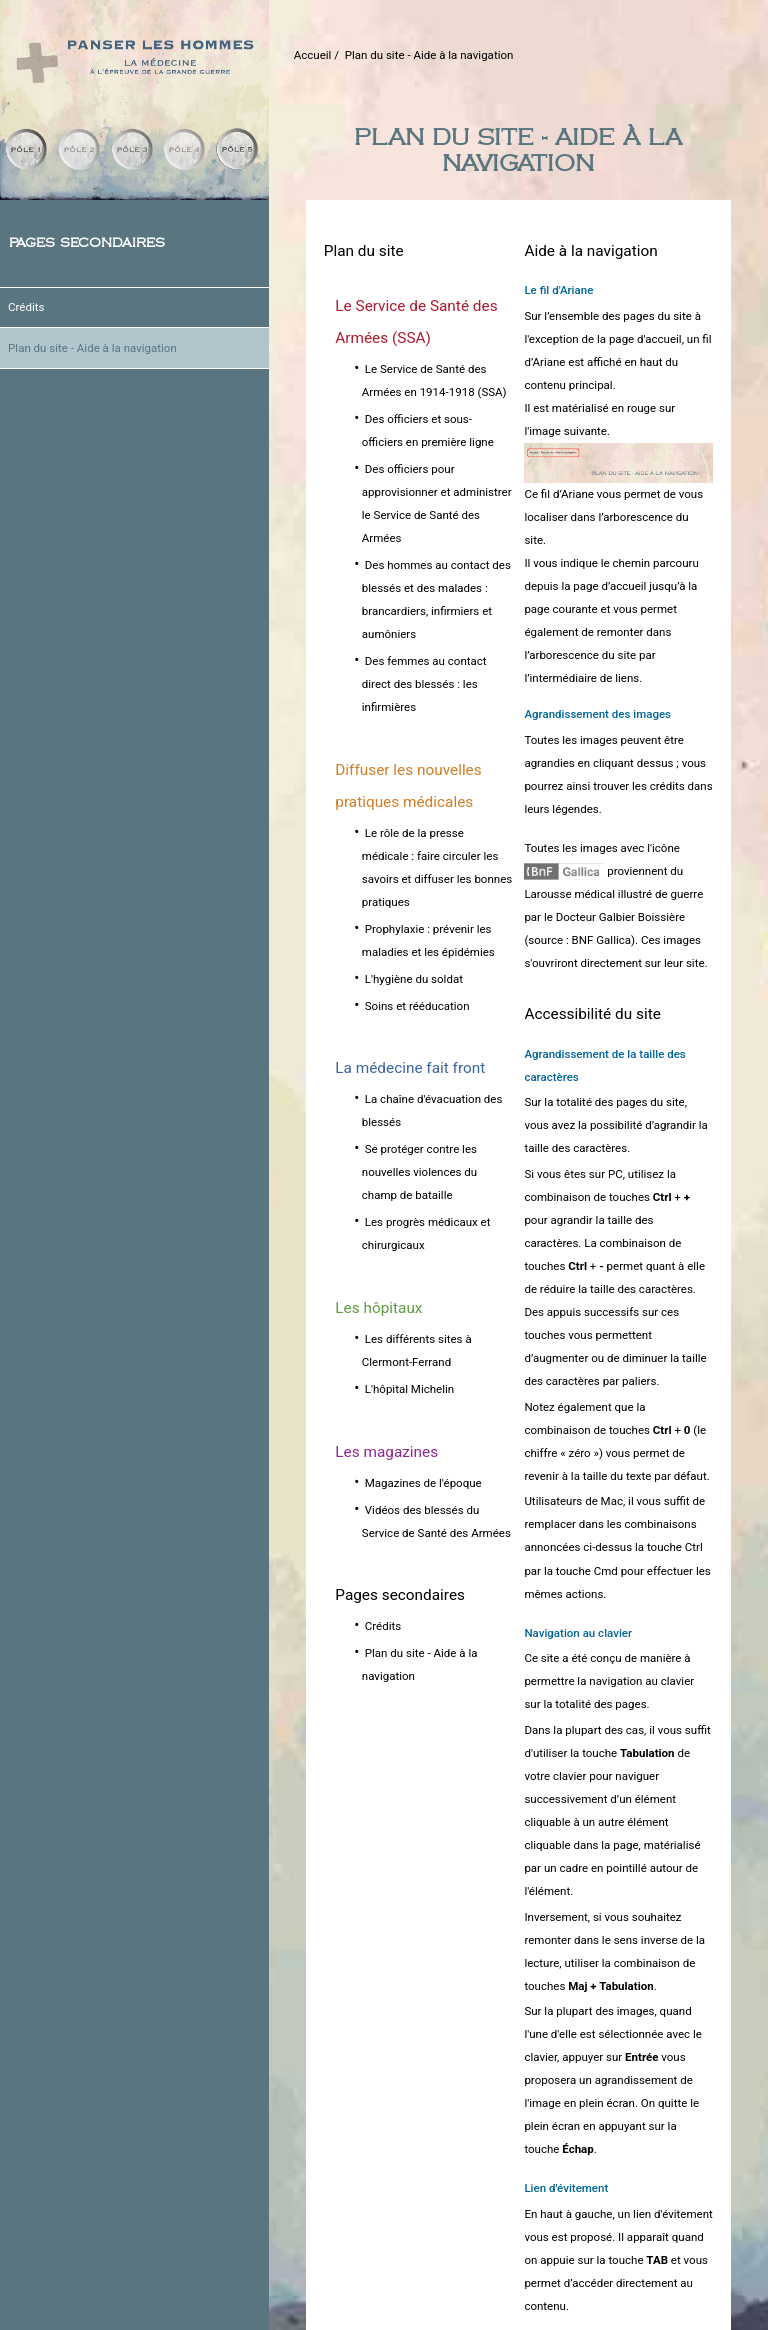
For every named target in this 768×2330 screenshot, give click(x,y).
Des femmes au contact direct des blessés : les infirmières (424, 684)
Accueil (313, 55)
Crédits (26, 307)
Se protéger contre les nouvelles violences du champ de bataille (419, 1172)
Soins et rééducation (417, 1006)
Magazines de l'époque (423, 1483)
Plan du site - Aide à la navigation (92, 348)
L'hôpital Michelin (409, 1389)
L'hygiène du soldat (414, 979)
